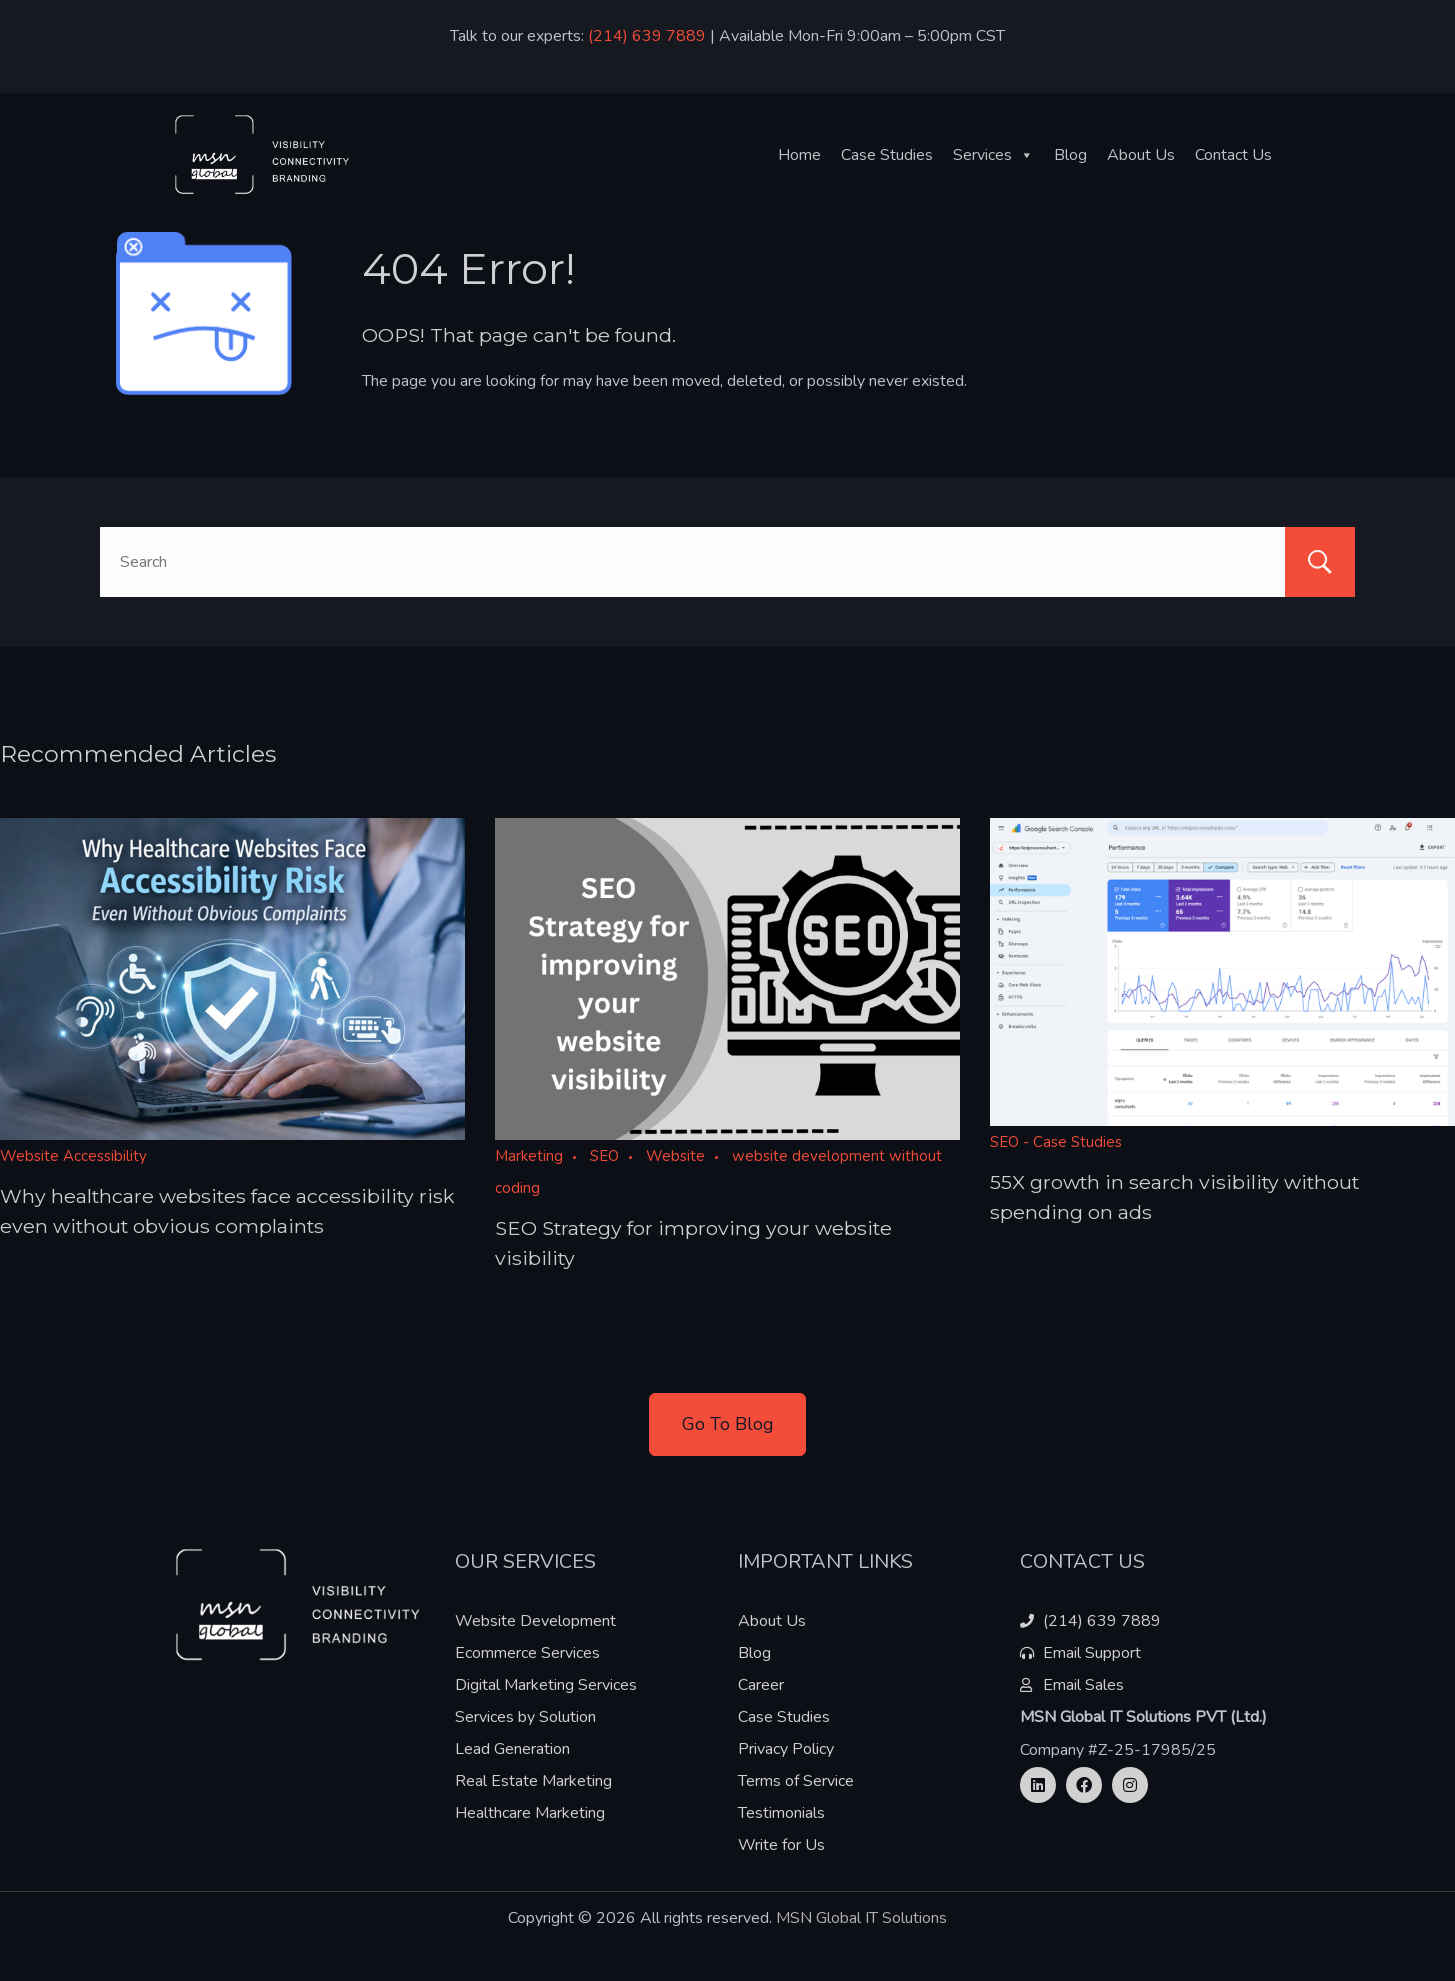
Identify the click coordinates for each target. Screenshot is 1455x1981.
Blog (1070, 155)
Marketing (529, 1156)
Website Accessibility (73, 1156)
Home (799, 155)
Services (993, 155)
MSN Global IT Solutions (861, 1918)
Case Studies (887, 155)
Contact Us (1233, 155)
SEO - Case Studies (1056, 1142)
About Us (1141, 155)
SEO (604, 1156)
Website (675, 1156)
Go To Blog (728, 1424)
